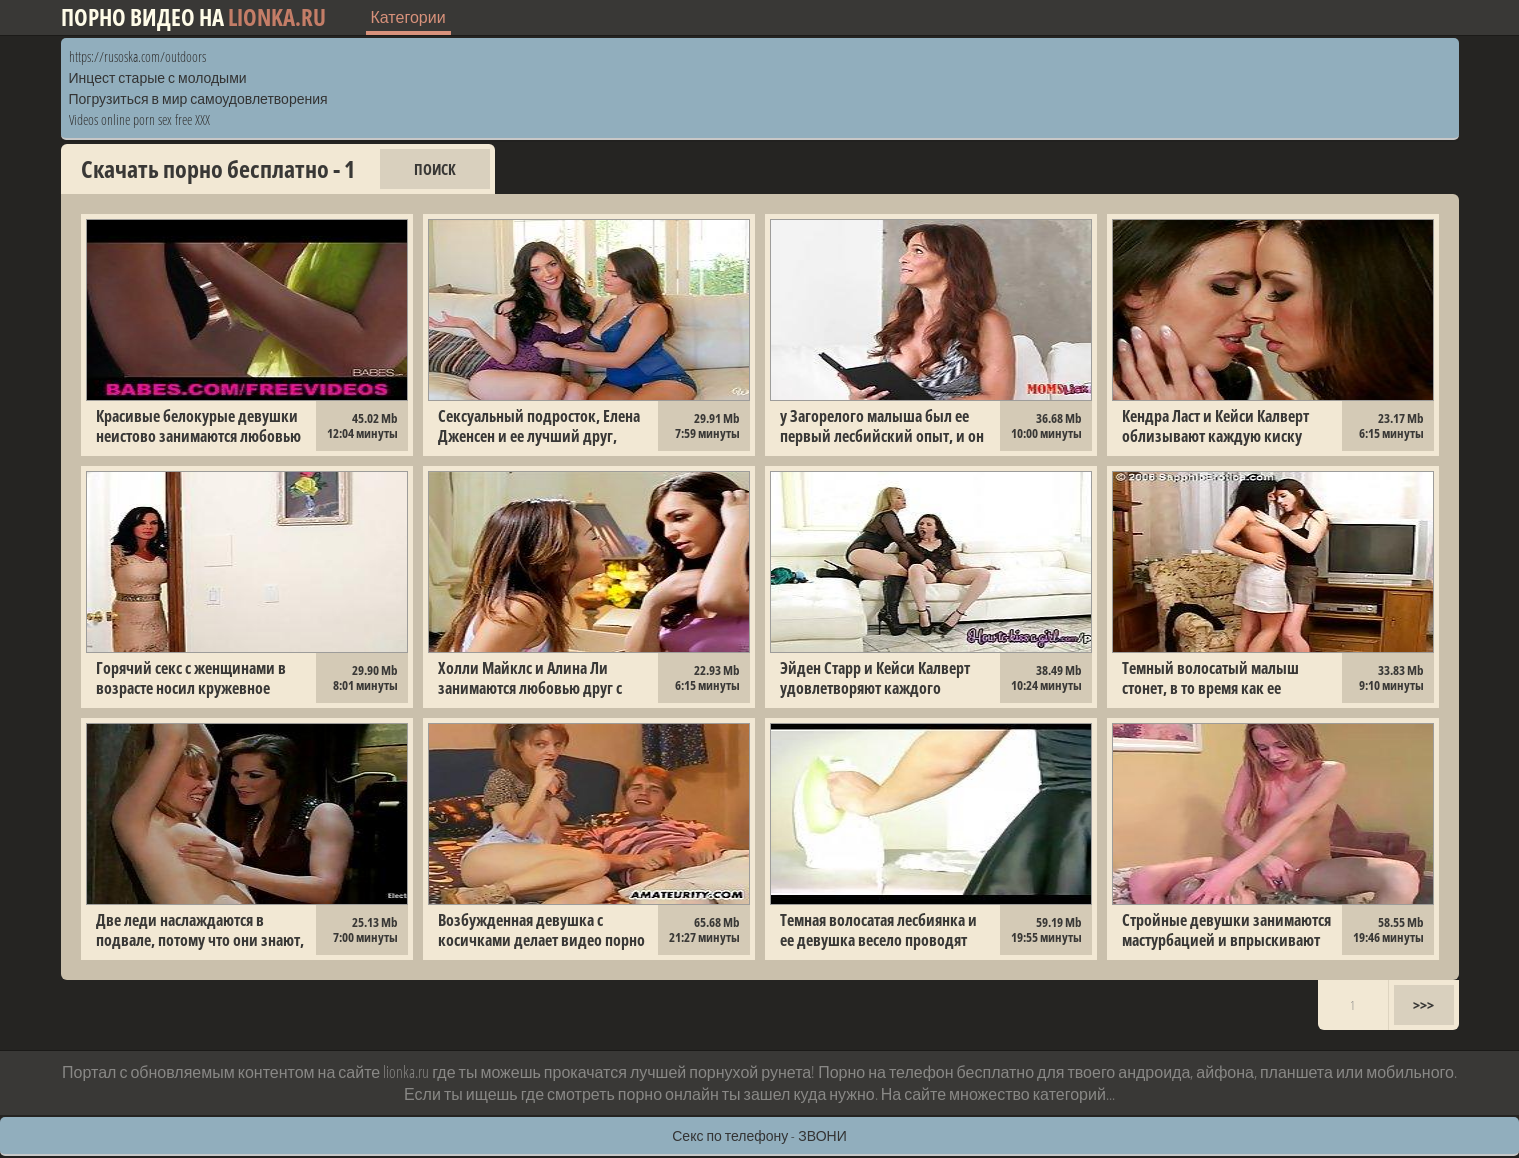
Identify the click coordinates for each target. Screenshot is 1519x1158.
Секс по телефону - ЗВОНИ (759, 1135)
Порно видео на (193, 17)
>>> (1423, 1005)
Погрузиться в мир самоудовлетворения (198, 98)
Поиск (435, 169)
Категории (408, 17)
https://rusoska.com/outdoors (137, 56)
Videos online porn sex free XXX (139, 119)
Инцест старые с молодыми (158, 77)
